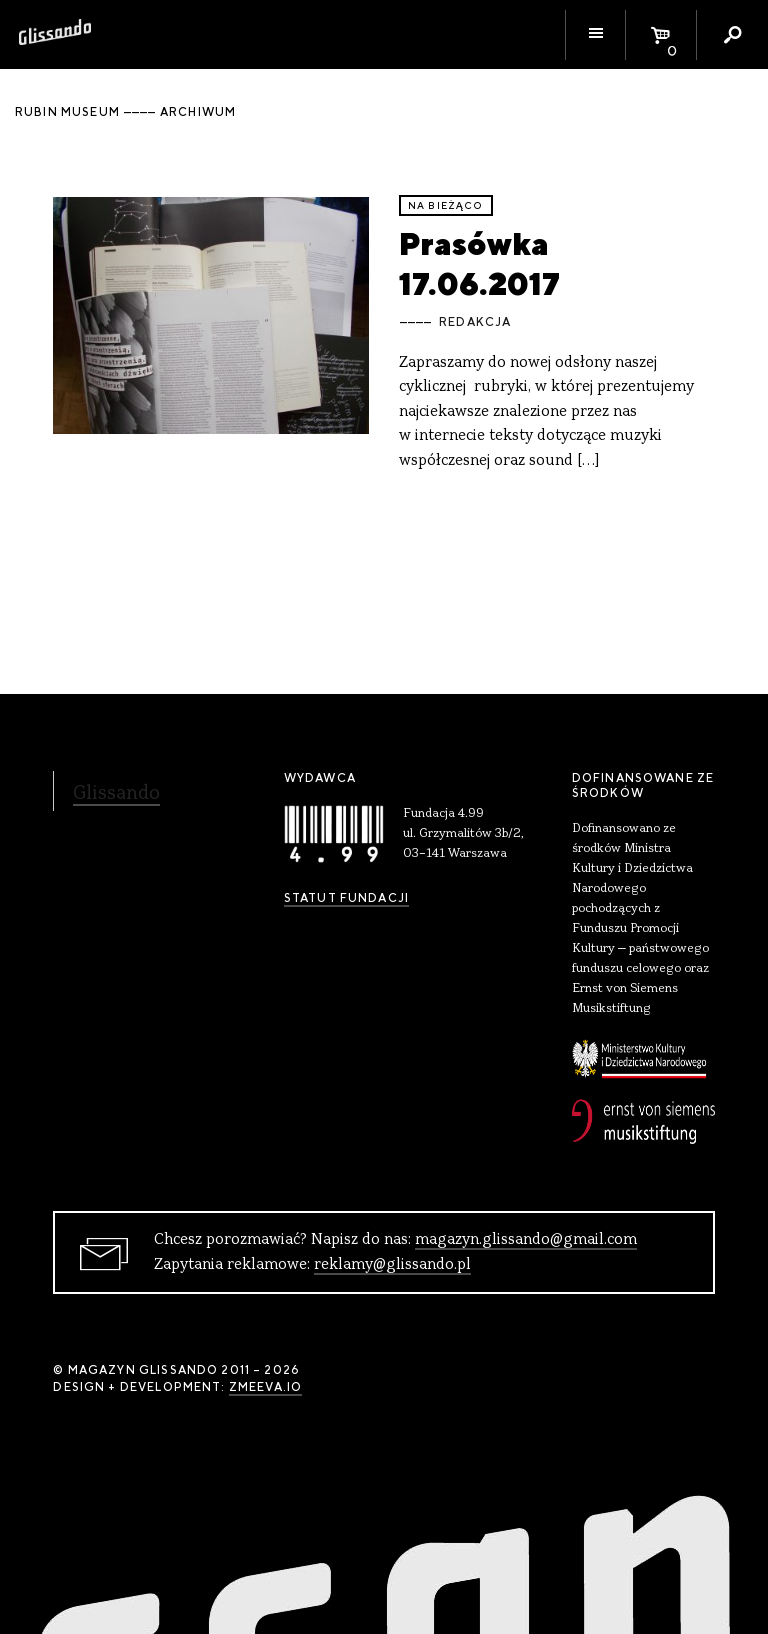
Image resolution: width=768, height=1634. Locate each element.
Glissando (116, 794)
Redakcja (475, 322)
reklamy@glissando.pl (392, 1265)
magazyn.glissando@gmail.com (526, 1240)
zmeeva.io (265, 1387)
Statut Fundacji (346, 898)
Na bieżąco (446, 205)
